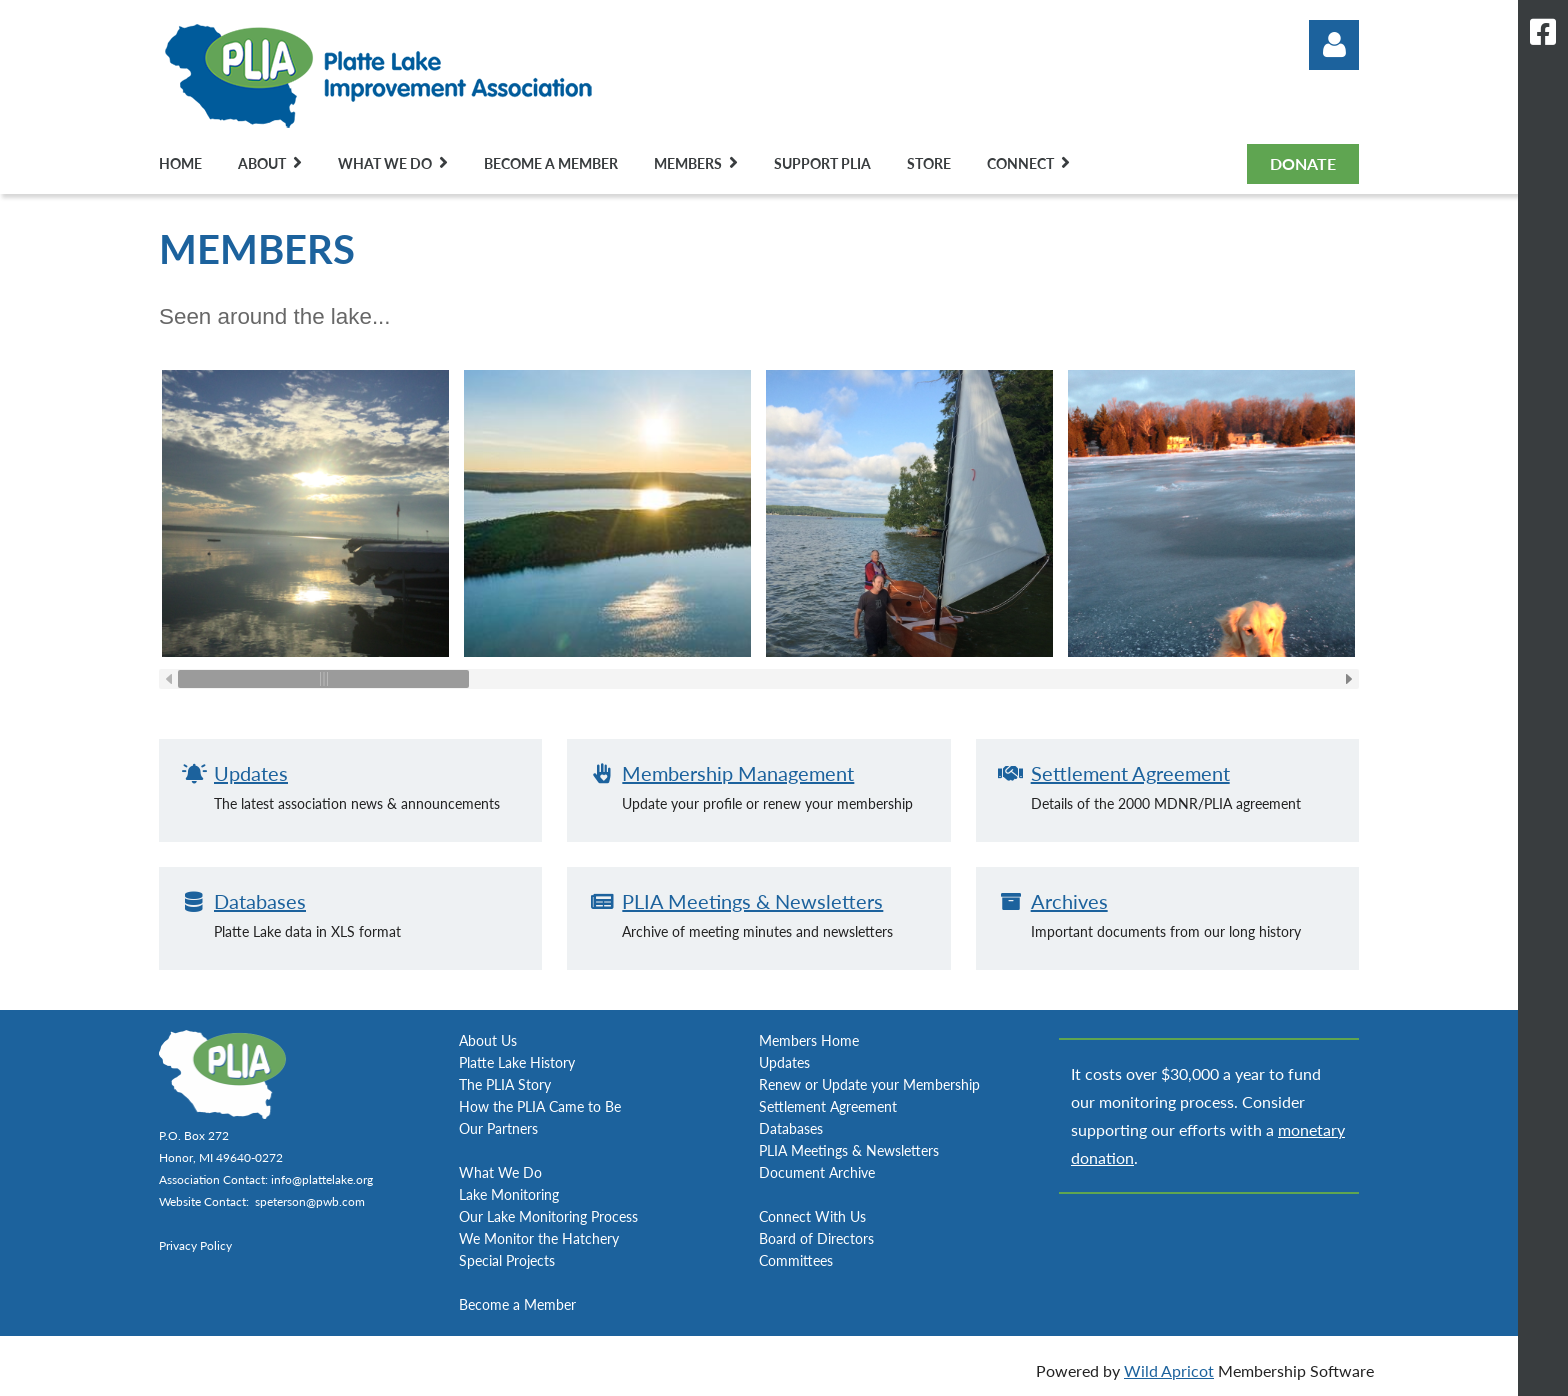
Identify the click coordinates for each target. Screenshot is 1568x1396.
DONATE (1303, 163)
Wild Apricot (1169, 1370)
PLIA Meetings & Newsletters (752, 901)
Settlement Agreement (1130, 773)
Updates (251, 773)
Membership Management (738, 773)
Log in (1334, 45)
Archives (1069, 901)
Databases (260, 901)
